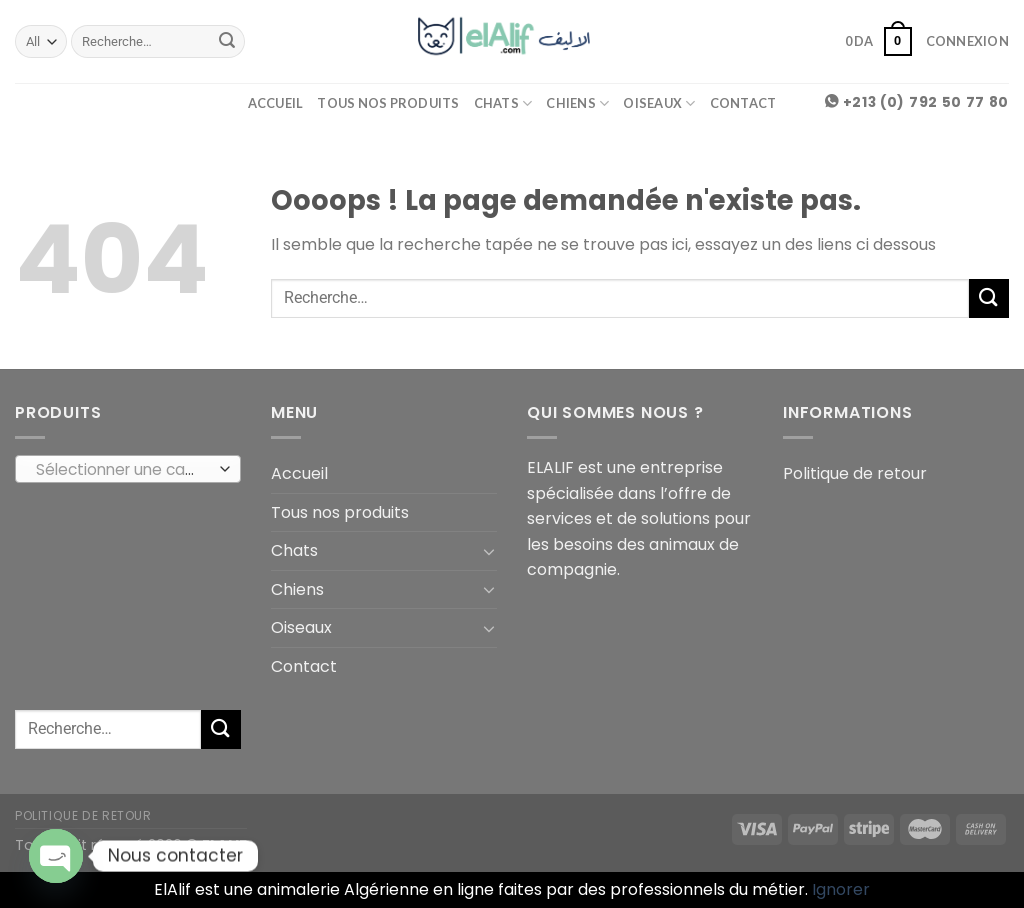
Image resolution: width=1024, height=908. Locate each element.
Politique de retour (855, 473)
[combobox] (128, 469)
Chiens (577, 103)
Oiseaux (659, 103)
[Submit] (227, 42)
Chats (503, 103)
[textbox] (123, 470)
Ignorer (841, 889)
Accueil (276, 103)
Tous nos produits (388, 103)
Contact (743, 103)
